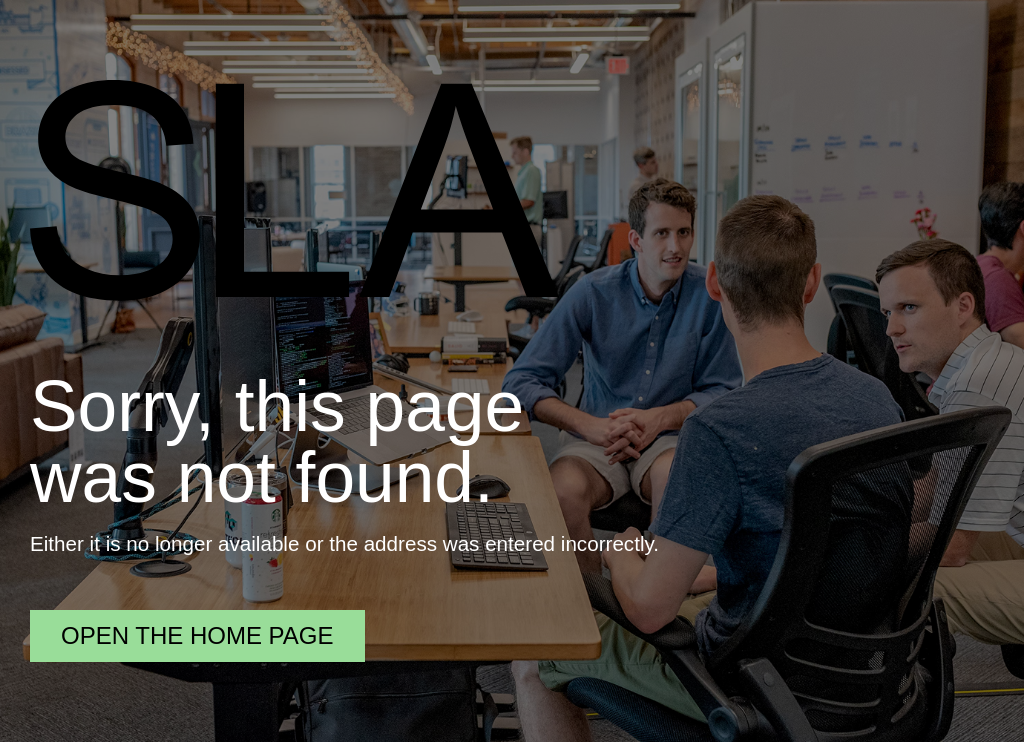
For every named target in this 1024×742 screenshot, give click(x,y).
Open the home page (197, 635)
